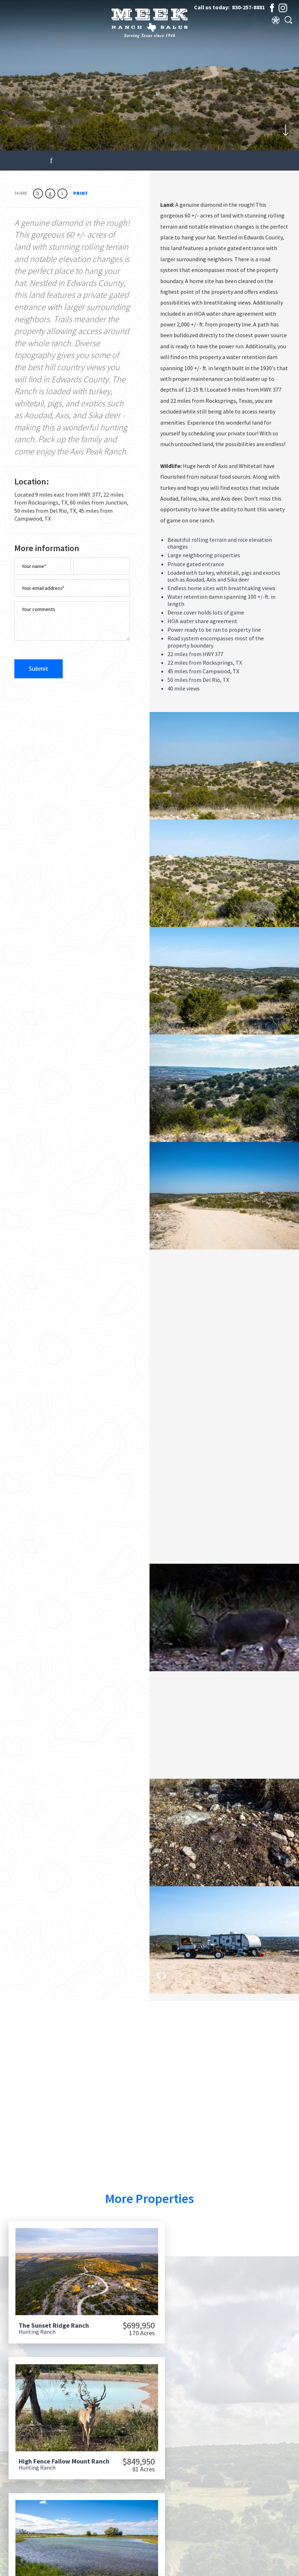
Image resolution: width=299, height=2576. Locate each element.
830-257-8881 (248, 7)
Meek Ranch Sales (65, 2566)
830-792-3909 (254, 2533)
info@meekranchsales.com (260, 2542)
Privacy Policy (262, 2566)
